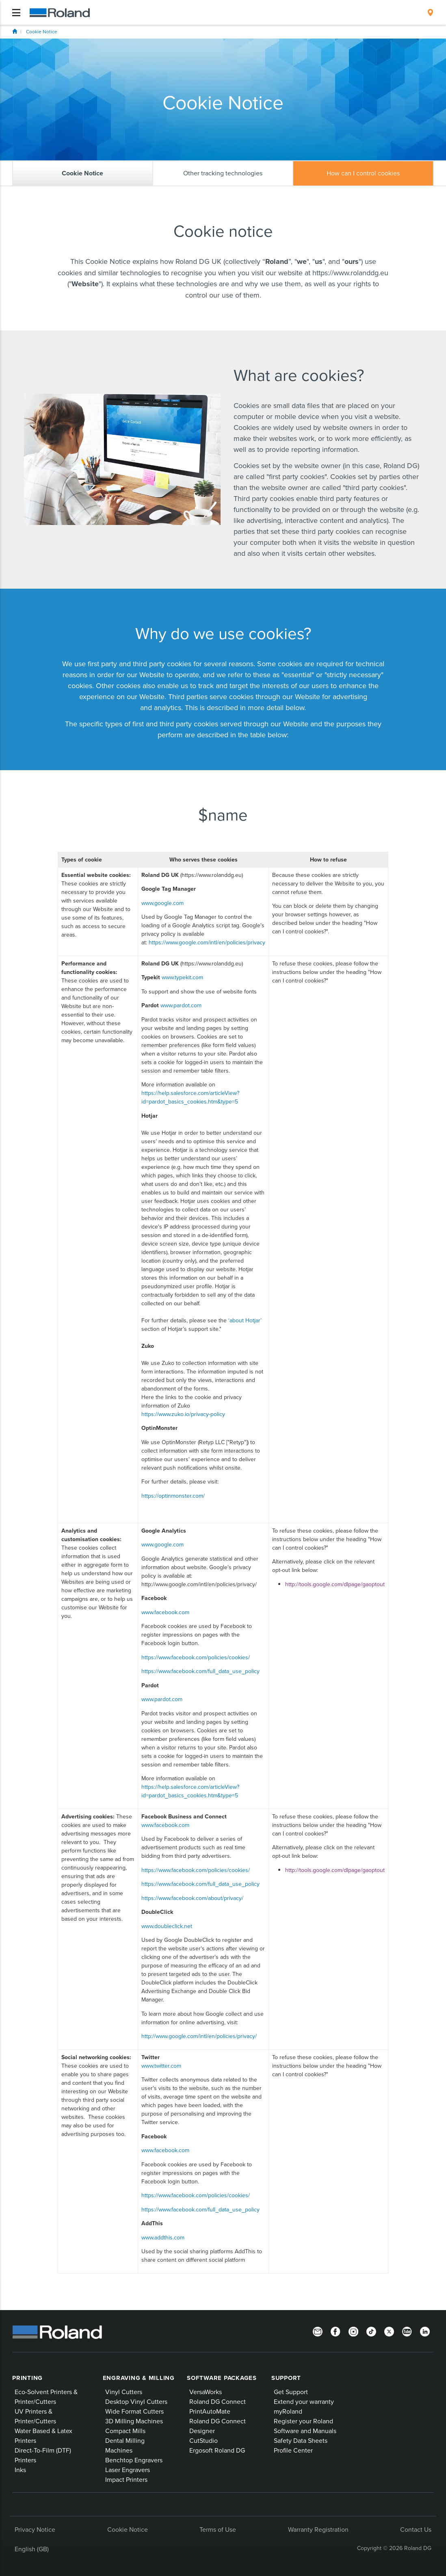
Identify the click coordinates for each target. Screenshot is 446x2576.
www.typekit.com (182, 977)
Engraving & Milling (139, 2377)
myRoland (288, 2411)
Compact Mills (125, 2430)
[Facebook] (335, 2331)
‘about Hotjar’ (245, 1320)
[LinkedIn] (425, 2331)
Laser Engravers (127, 2469)
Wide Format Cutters (134, 2411)
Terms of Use (217, 2529)
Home (14, 31)
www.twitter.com (161, 2066)
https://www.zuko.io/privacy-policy (183, 1414)
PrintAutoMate (209, 2411)
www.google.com (162, 903)
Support (286, 2377)
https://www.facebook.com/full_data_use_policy (200, 1671)
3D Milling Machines (134, 2420)
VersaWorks (205, 2391)
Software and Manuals (305, 2430)
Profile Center (293, 2450)
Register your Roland (303, 2420)
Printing (27, 2377)
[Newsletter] (318, 2331)
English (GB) (32, 2548)
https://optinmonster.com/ (173, 1496)
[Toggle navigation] (16, 13)
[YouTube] (407, 2331)
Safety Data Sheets (300, 2440)
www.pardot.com (180, 1005)
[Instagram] (353, 2331)
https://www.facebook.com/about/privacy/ (192, 1898)
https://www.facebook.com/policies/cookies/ (195, 1657)
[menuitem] (430, 12)
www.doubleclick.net (166, 1926)
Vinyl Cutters (123, 2391)
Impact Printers (126, 2479)
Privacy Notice (35, 2529)
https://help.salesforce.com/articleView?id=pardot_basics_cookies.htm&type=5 (190, 1097)
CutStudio (203, 2440)
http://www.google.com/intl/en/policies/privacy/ (199, 2036)
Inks (20, 2469)
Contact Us (415, 2529)
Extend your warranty (304, 2401)
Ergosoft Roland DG (217, 2450)
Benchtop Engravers (133, 2459)
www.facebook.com (165, 1612)
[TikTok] (371, 2331)
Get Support (291, 2391)
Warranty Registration (318, 2529)
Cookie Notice (41, 31)
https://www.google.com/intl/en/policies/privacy (207, 942)
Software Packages (222, 2377)
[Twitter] (389, 2331)
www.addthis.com (162, 2237)
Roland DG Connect (217, 2401)
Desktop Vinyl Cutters (136, 2401)
